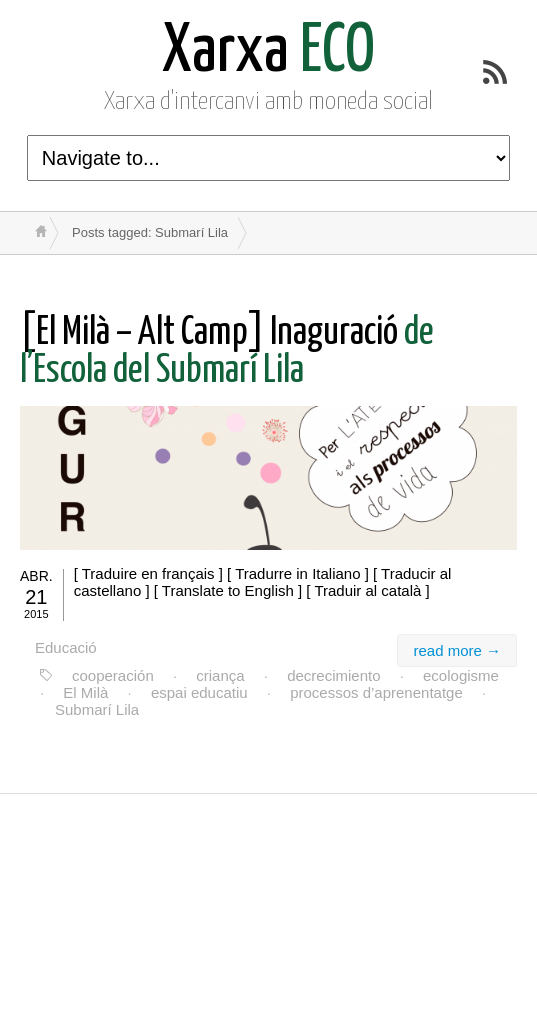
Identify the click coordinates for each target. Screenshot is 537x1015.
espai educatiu (199, 692)
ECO (268, 52)
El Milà (85, 692)
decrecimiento (333, 675)
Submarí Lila (97, 709)
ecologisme (461, 675)
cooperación (113, 675)
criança (220, 675)
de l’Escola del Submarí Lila (227, 352)
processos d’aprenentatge (376, 692)
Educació (66, 647)
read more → (457, 650)
